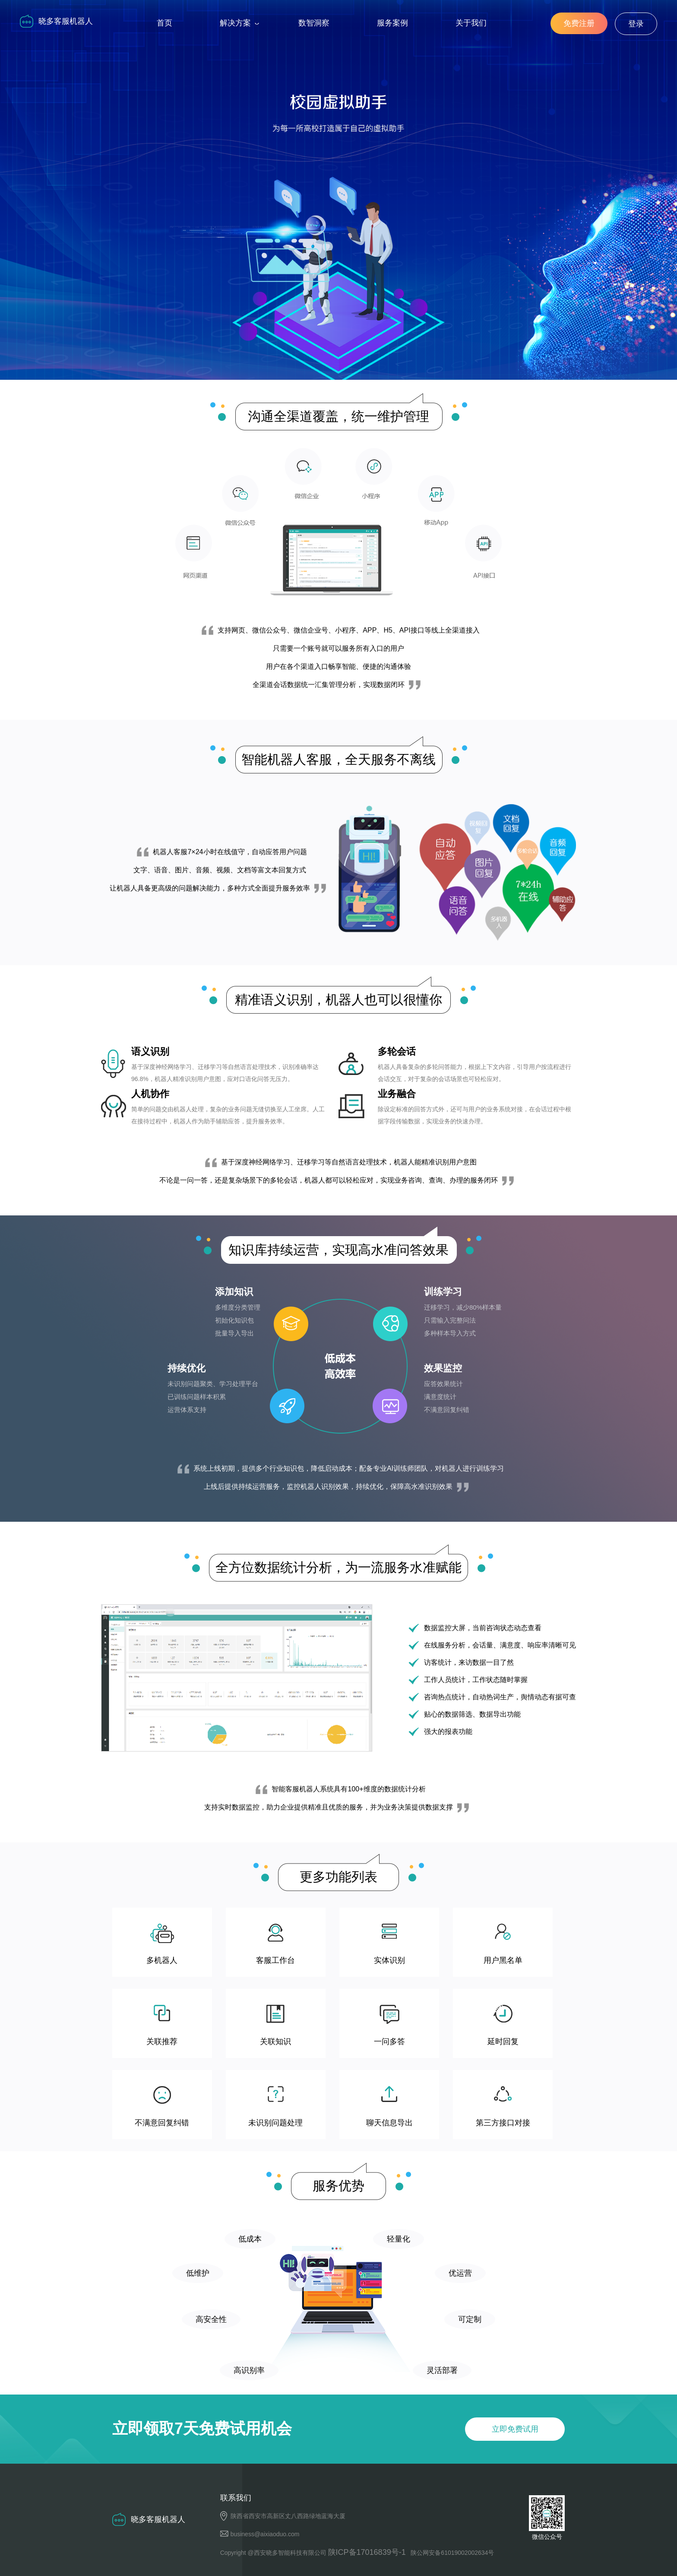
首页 (164, 23)
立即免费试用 (345, 219)
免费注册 (579, 23)
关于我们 (471, 23)
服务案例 (392, 23)
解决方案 (235, 23)
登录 (636, 23)
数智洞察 (313, 23)
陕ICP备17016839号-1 (367, 2552)
